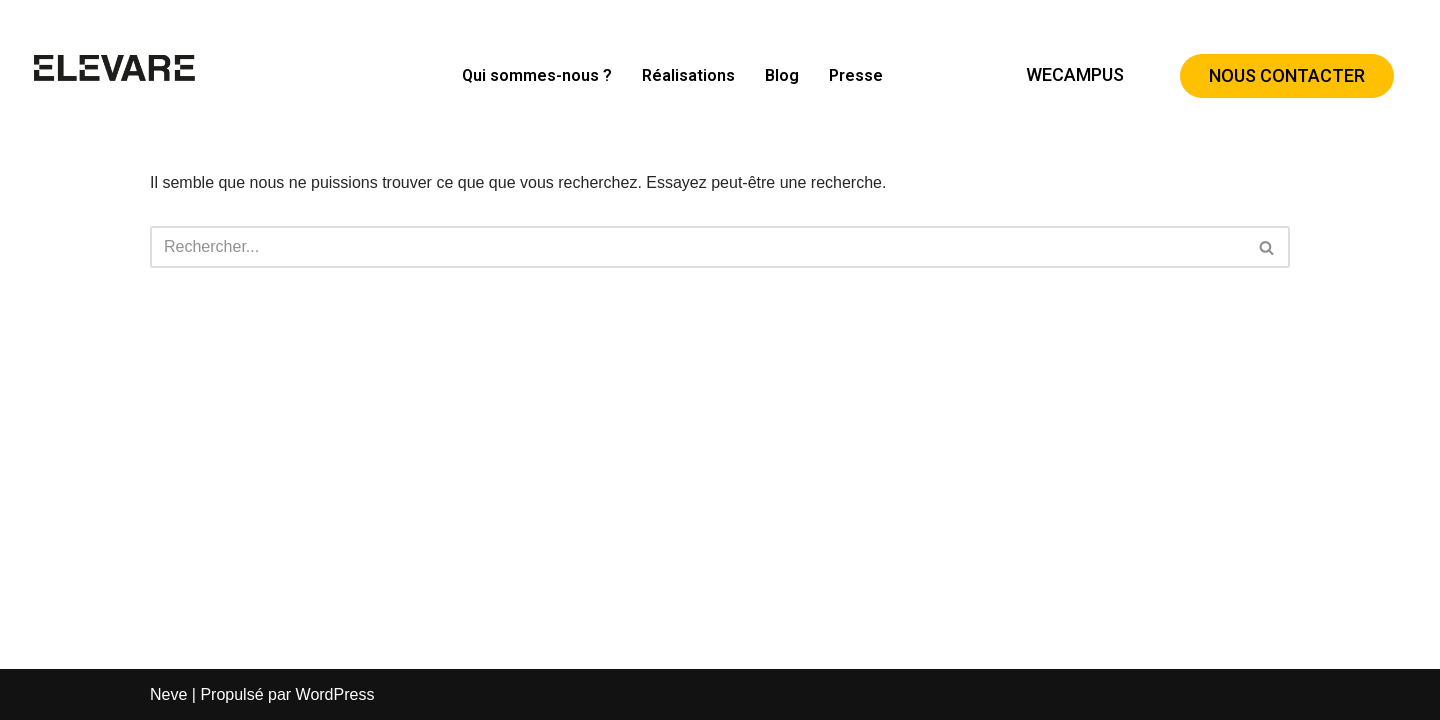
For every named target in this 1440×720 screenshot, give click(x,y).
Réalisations (688, 75)
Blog (782, 75)
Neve (168, 694)
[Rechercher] (697, 247)
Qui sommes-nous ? (537, 75)
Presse (856, 75)
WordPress (335, 694)
